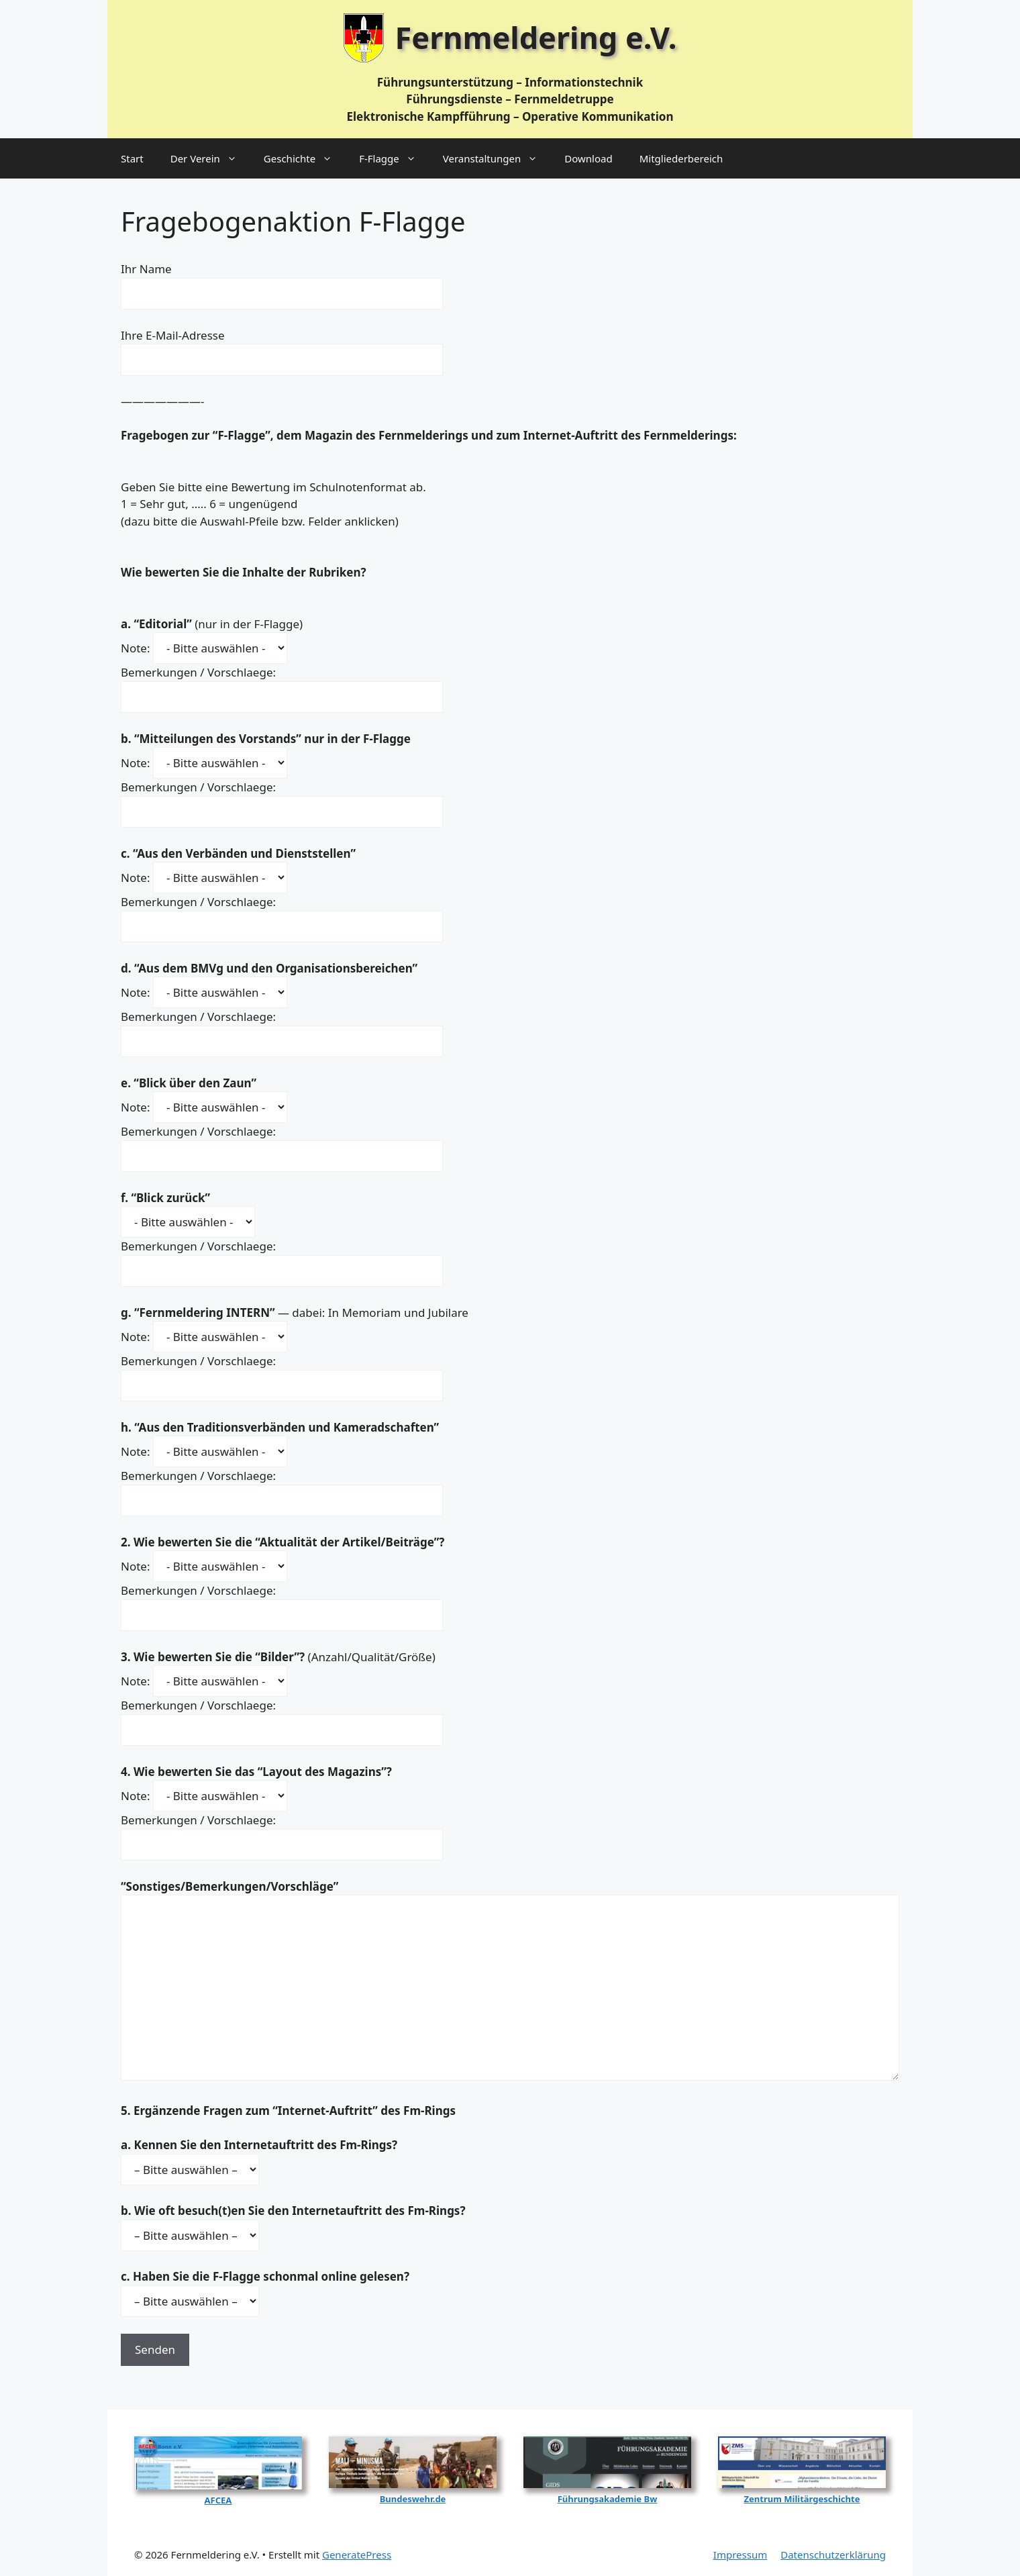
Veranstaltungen (497, 158)
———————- (162, 401)
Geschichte (305, 158)
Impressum (740, 2554)
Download (588, 158)
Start (132, 158)
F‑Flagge (394, 158)
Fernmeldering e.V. (536, 37)
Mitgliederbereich (681, 158)
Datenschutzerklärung (833, 2554)
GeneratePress (356, 2554)
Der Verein (210, 158)
